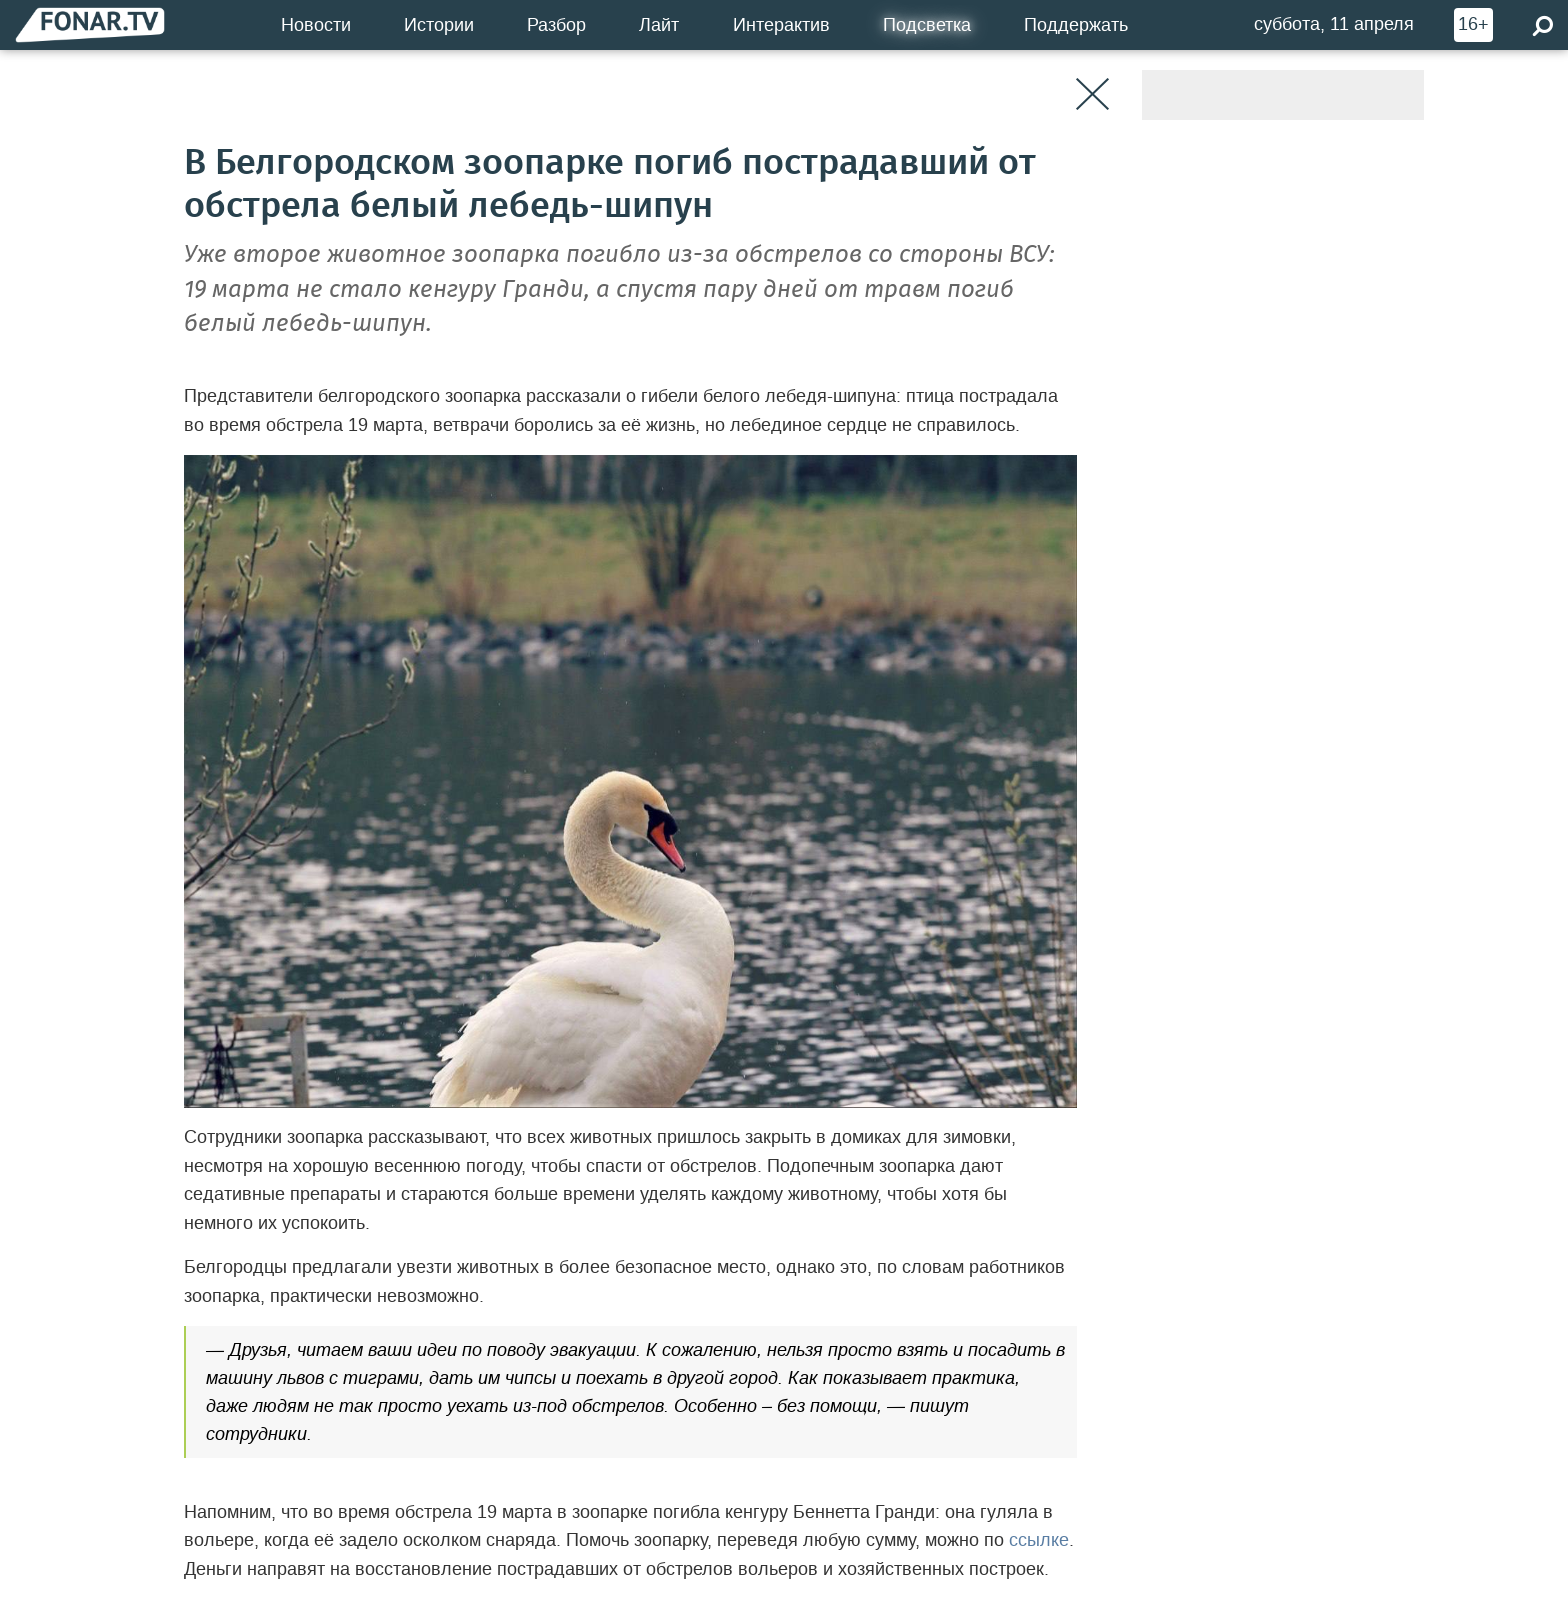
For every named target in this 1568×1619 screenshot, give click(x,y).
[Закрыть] (1092, 94)
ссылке (1039, 1540)
